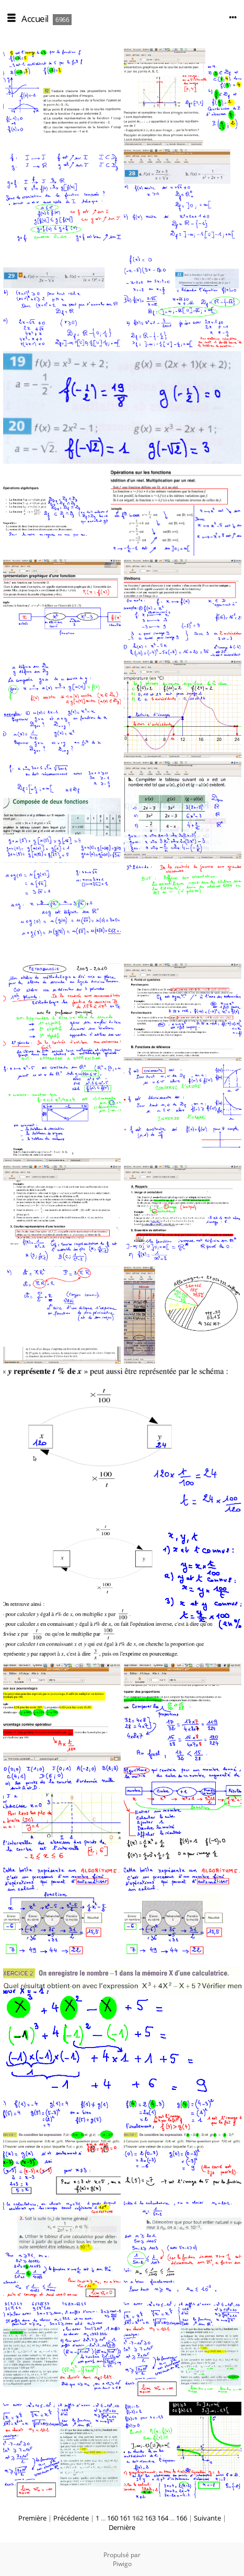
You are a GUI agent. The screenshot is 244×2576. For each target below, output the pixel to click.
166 (181, 2518)
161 (125, 2518)
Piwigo (122, 2563)
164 (162, 2518)
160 (112, 2518)
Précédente (71, 2518)
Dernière (122, 2527)
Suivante (207, 2518)
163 (150, 2518)
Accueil (35, 19)
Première (32, 2518)
